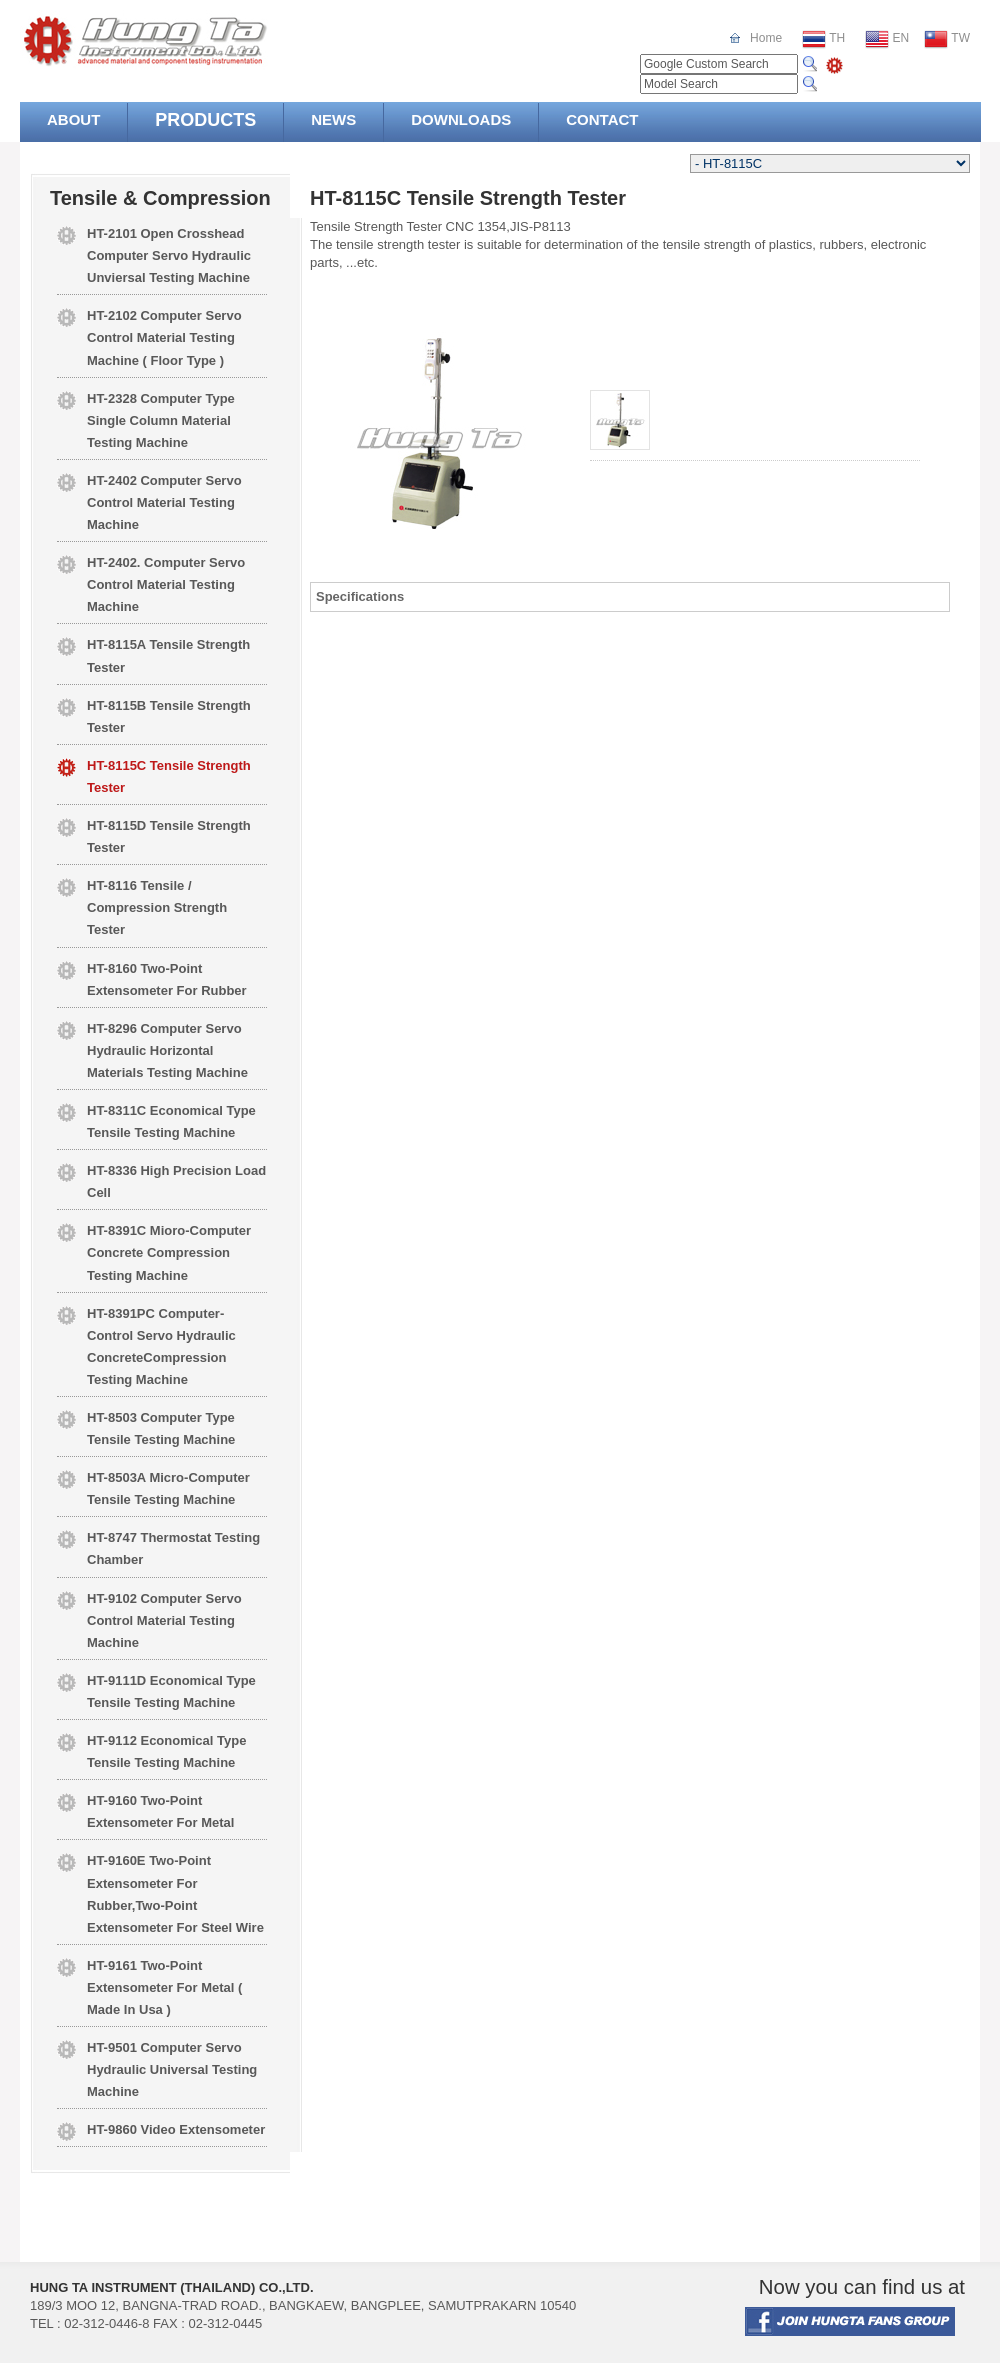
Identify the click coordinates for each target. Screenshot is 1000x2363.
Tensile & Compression (160, 198)
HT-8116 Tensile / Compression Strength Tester (157, 907)
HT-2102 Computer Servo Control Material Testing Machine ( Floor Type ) (164, 337)
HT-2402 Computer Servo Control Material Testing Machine (164, 502)
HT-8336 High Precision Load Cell (176, 1181)
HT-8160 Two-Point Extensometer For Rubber (167, 979)
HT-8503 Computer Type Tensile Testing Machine (161, 1428)
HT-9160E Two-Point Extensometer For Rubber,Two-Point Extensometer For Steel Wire (175, 1893)
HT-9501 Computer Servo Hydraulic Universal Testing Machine (172, 2069)
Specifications (360, 596)
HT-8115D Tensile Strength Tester (169, 836)
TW (947, 39)
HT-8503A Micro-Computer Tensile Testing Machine (168, 1488)
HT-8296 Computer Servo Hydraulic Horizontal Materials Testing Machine (167, 1050)
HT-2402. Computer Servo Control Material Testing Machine (166, 584)
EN (887, 39)
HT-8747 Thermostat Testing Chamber (173, 1548)
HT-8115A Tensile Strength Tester (168, 655)
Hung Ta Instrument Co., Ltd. (184, 40)
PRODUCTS (205, 120)
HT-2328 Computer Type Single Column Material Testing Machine (161, 420)
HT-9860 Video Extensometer (176, 2129)
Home (766, 38)
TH (823, 39)
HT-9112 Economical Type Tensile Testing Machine (166, 1751)
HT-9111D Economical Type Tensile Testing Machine (171, 1691)
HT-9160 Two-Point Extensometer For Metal (160, 1811)
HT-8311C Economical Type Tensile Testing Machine (171, 1121)
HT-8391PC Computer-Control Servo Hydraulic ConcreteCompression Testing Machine (161, 1346)
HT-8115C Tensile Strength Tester (169, 776)
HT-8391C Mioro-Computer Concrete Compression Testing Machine (169, 1252)
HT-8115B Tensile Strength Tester (169, 716)
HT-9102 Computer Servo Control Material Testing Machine (164, 1620)
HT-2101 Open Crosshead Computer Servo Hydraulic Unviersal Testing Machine (169, 255)
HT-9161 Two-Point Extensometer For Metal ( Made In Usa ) (164, 1987)
